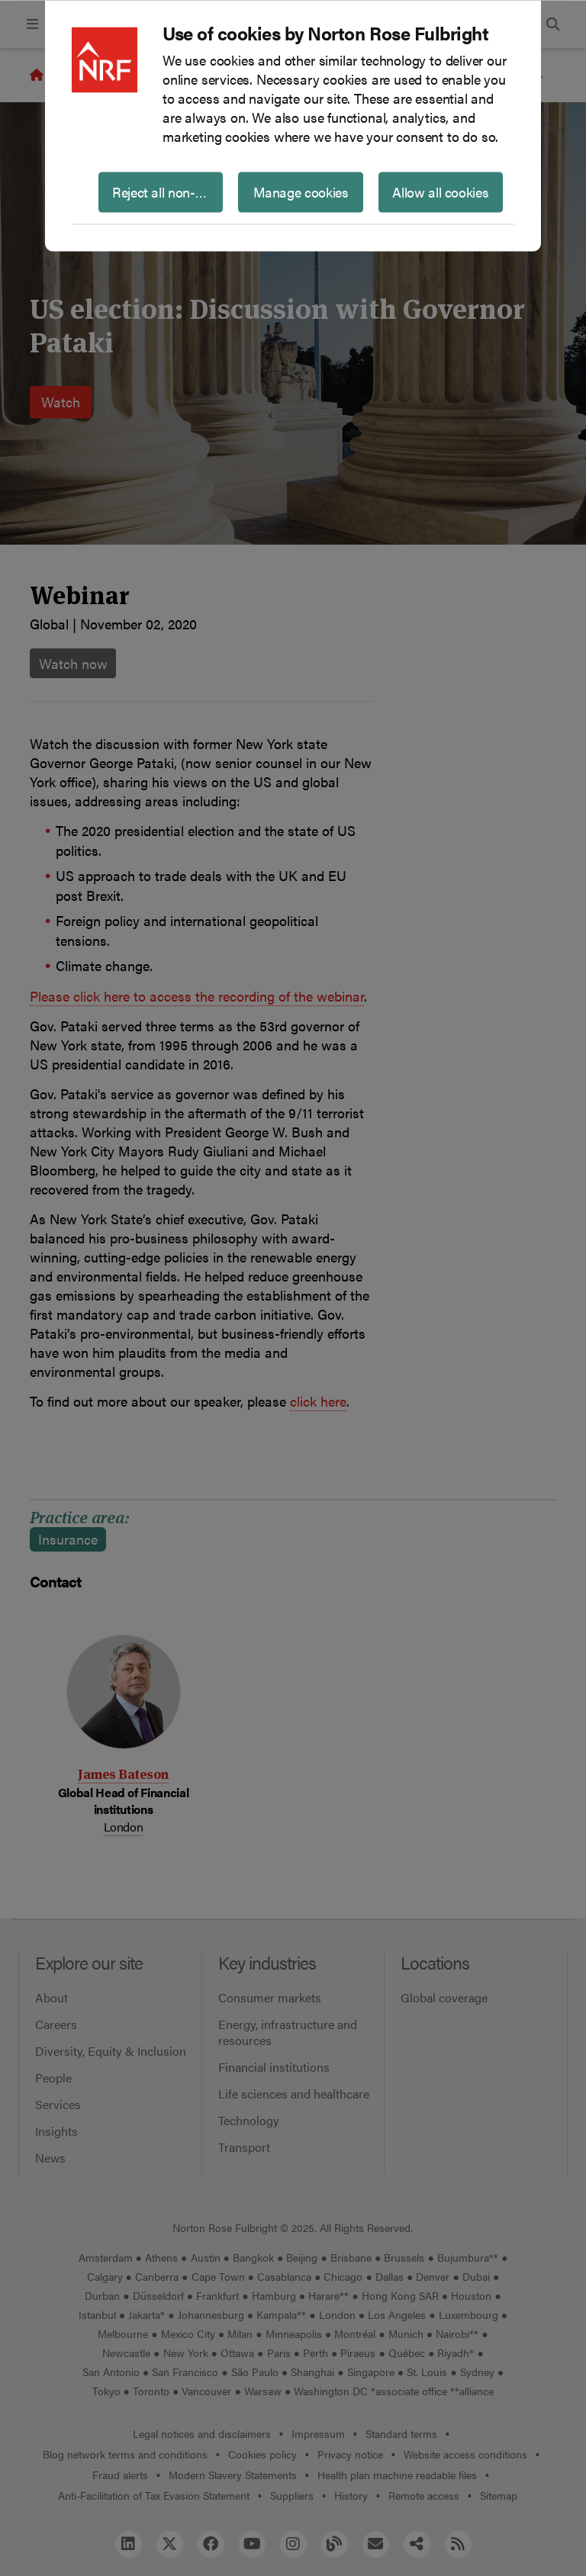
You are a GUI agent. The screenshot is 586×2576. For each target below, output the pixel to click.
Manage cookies (301, 191)
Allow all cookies (440, 191)
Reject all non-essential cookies (167, 191)
